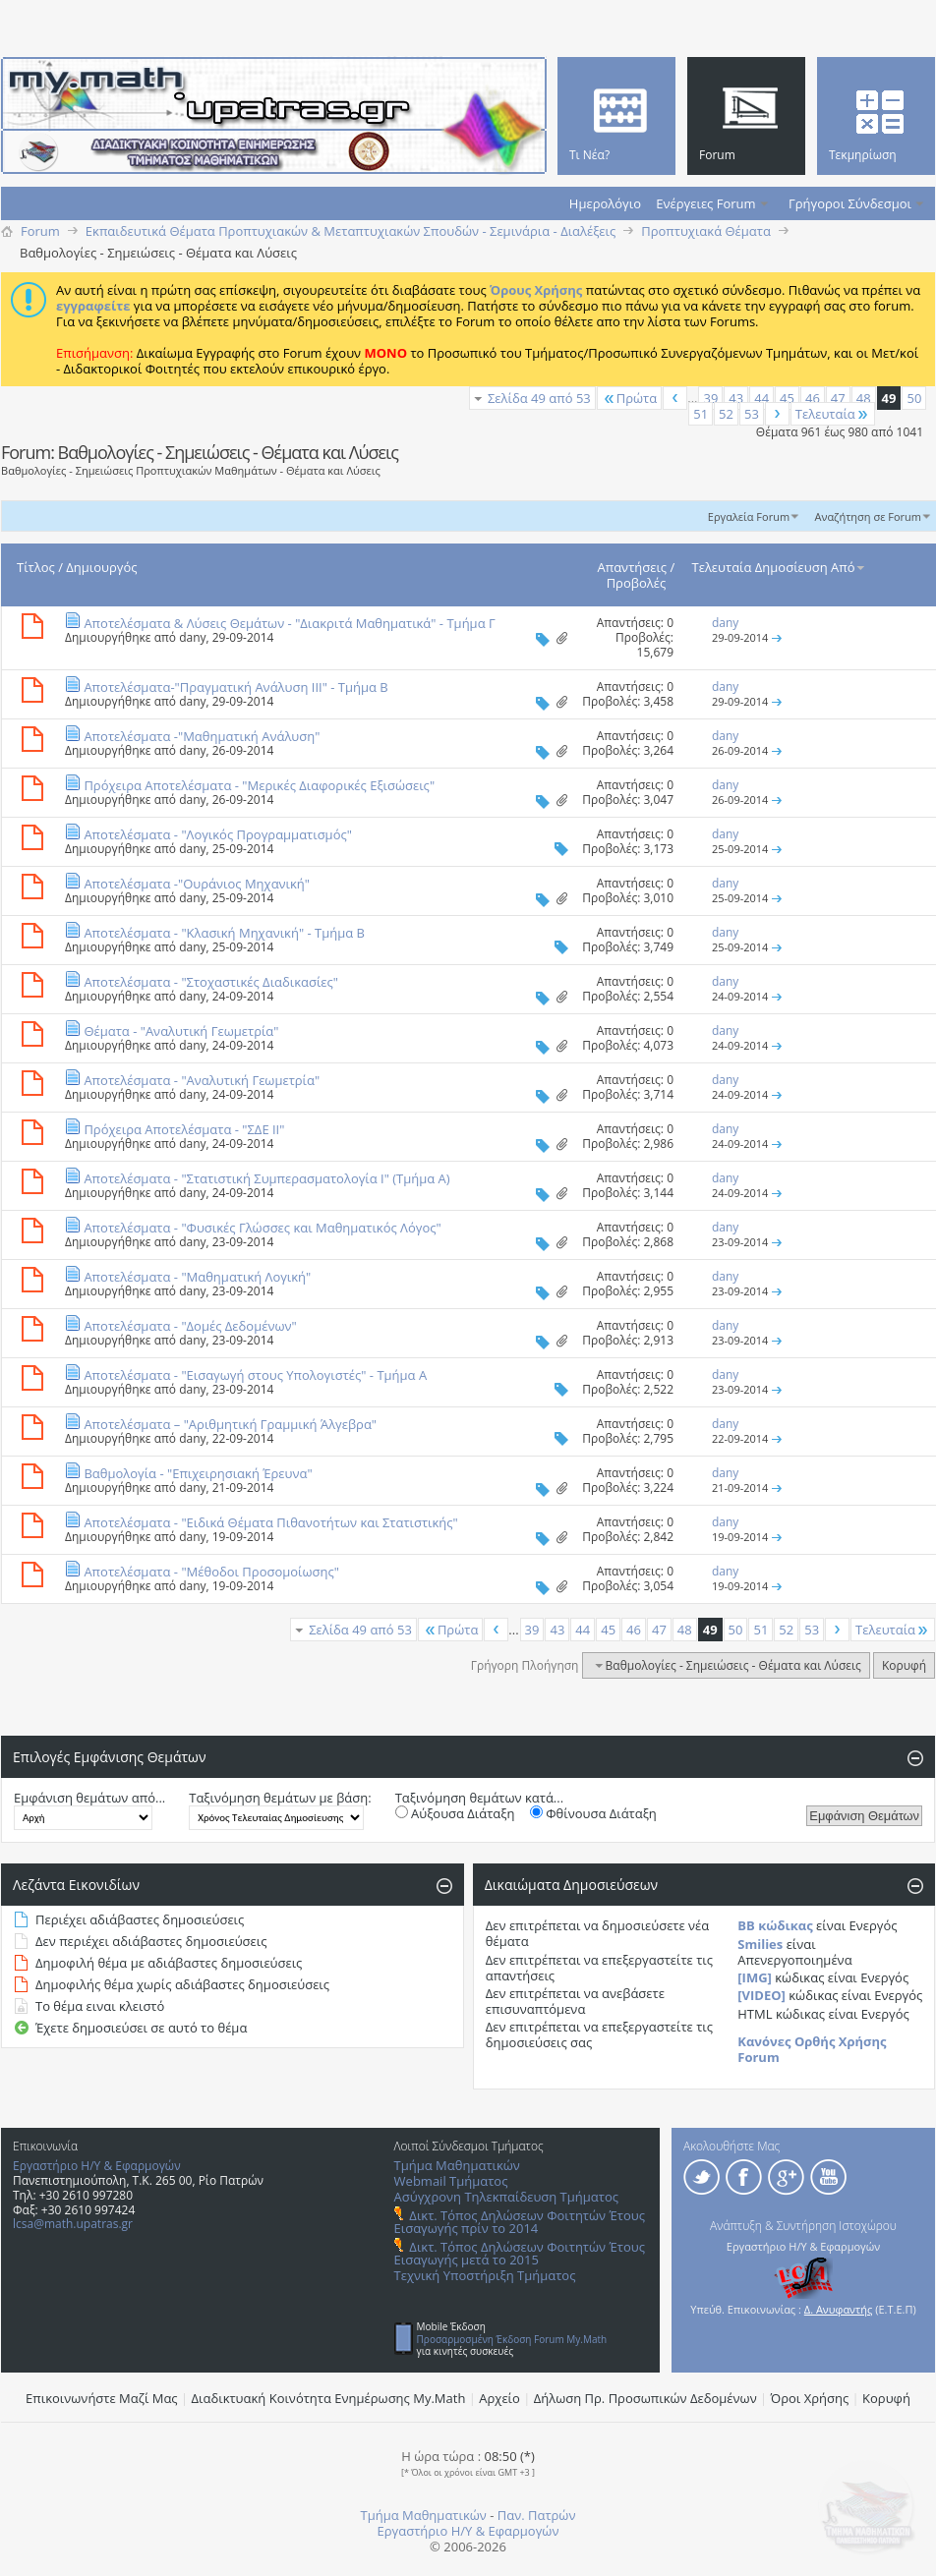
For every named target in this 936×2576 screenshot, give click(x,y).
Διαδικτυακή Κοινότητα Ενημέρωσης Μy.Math (329, 2398)
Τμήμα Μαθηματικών (457, 2165)
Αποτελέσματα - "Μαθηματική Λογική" (197, 1277)
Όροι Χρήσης (810, 2398)
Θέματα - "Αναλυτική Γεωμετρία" (181, 1031)
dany (192, 637)
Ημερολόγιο (605, 203)
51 (700, 414)
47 (838, 398)
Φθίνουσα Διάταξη (593, 1813)
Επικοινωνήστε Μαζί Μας (102, 2398)
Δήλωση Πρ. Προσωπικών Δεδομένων (645, 2398)
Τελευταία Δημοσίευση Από (779, 567)
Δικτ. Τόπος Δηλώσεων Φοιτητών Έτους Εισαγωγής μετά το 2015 (519, 2253)
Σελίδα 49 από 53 (539, 398)
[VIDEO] (761, 1995)
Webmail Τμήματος (451, 2181)
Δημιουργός (101, 567)
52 (726, 414)
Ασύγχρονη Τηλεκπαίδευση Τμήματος (506, 2196)
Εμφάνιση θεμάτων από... (89, 1797)
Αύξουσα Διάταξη (455, 1813)
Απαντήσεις (633, 567)
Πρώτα (629, 398)
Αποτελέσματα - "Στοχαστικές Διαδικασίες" (211, 982)
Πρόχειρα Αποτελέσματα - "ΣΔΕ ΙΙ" (184, 1129)
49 (889, 398)
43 (736, 398)
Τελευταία (832, 414)
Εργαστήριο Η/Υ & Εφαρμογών (97, 2165)
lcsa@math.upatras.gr (73, 2223)
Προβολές (637, 583)
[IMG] (754, 1977)
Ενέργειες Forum (705, 203)
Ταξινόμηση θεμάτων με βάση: (280, 1797)
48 (863, 398)
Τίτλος (36, 567)
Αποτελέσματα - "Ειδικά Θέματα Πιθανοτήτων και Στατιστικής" (270, 1522)
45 (787, 398)
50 (914, 398)
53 (751, 414)
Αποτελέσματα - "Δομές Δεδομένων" (190, 1326)
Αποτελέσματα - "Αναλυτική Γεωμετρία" (202, 1080)
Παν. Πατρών (536, 2515)
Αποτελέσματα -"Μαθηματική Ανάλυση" (202, 736)
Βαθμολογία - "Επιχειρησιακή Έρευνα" (198, 1473)
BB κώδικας (774, 1925)
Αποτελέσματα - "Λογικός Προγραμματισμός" (218, 834)
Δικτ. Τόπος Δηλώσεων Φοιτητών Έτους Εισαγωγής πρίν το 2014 (519, 2221)
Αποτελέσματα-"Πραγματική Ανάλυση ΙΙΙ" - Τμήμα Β (235, 687)
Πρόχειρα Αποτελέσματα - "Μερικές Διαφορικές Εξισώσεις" (259, 785)
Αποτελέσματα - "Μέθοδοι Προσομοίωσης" (211, 1571)
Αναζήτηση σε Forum (867, 516)
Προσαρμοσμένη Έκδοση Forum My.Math (512, 2339)
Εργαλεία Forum (749, 516)
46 (812, 398)
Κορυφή (904, 1665)
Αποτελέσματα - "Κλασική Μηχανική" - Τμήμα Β (224, 933)
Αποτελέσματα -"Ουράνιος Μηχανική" (197, 883)
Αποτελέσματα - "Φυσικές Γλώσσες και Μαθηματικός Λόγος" (262, 1227)
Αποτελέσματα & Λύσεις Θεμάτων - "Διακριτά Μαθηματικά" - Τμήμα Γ (289, 623)
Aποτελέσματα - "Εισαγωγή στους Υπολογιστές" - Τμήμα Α (255, 1375)
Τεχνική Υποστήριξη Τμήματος (485, 2275)
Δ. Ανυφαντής (838, 2309)
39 (710, 398)
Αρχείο (499, 2398)
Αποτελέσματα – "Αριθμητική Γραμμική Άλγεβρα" (230, 1424)
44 (761, 398)
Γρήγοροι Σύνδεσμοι (850, 203)
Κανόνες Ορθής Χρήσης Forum (811, 2049)
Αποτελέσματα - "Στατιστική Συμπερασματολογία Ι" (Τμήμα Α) (266, 1178)
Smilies (760, 1944)
